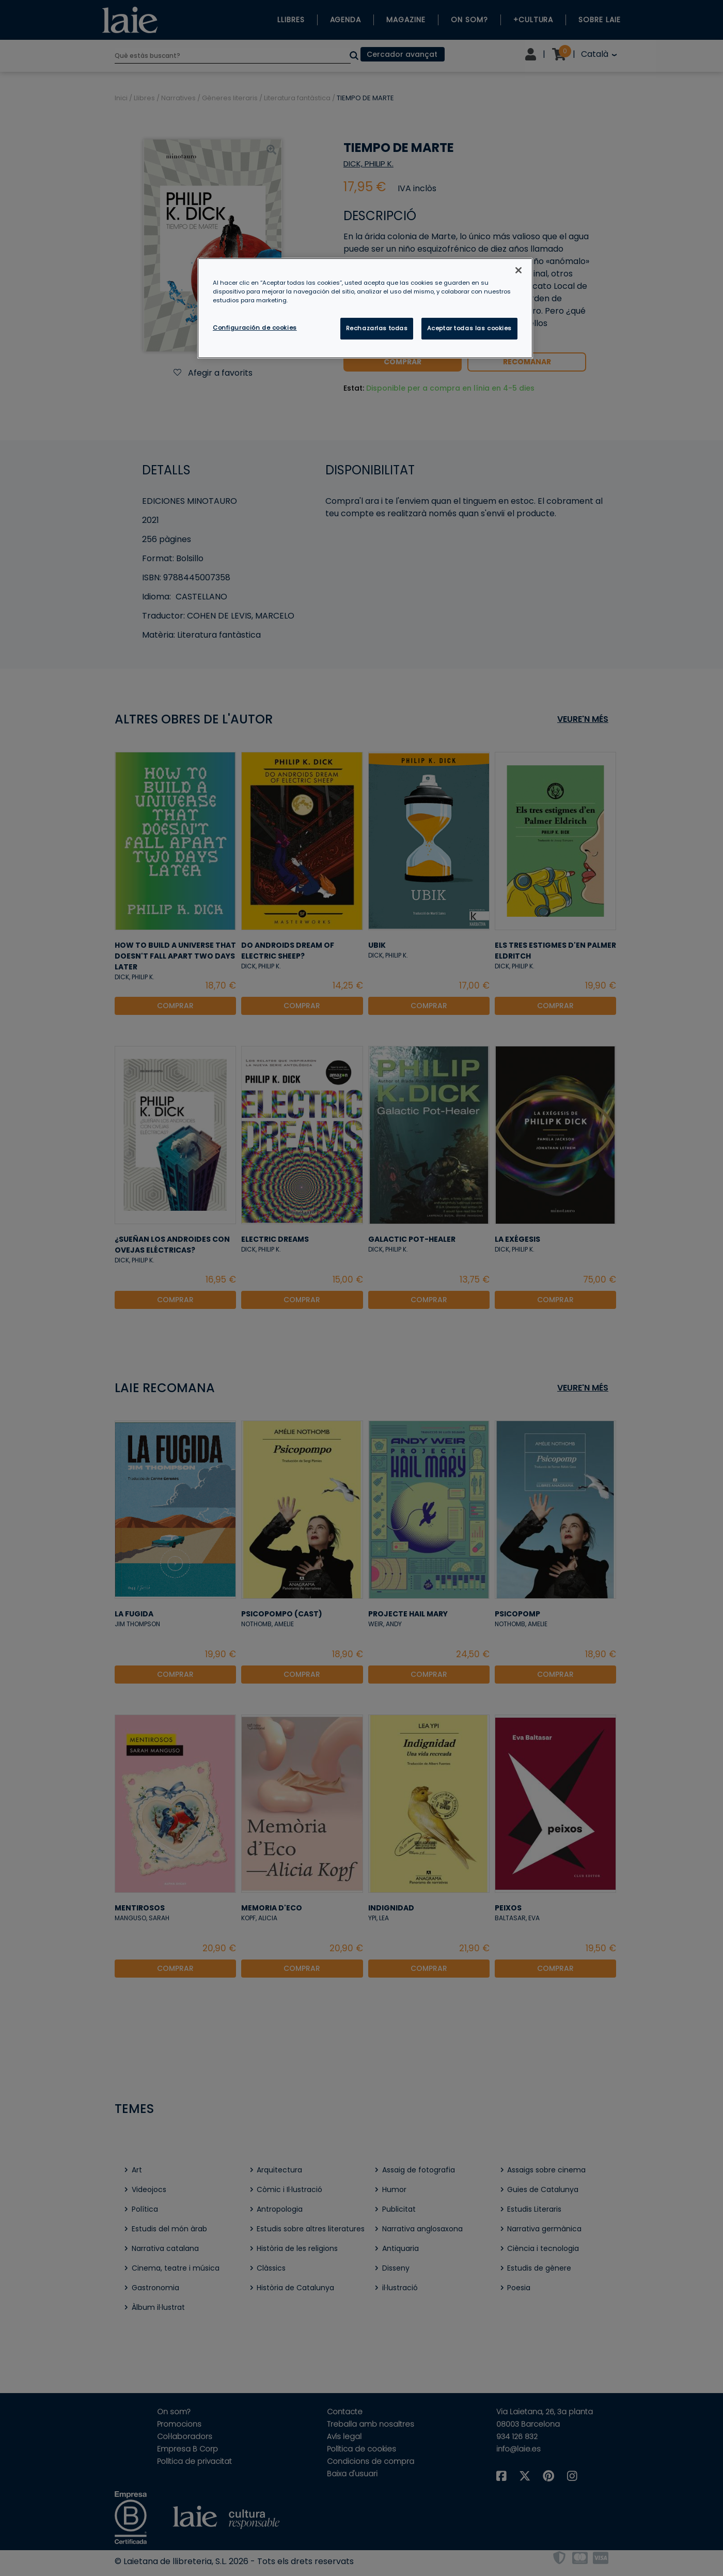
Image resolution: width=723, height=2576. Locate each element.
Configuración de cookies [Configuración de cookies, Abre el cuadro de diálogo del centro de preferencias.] (255, 327)
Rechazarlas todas (377, 328)
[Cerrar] (518, 270)
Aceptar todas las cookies (469, 328)
